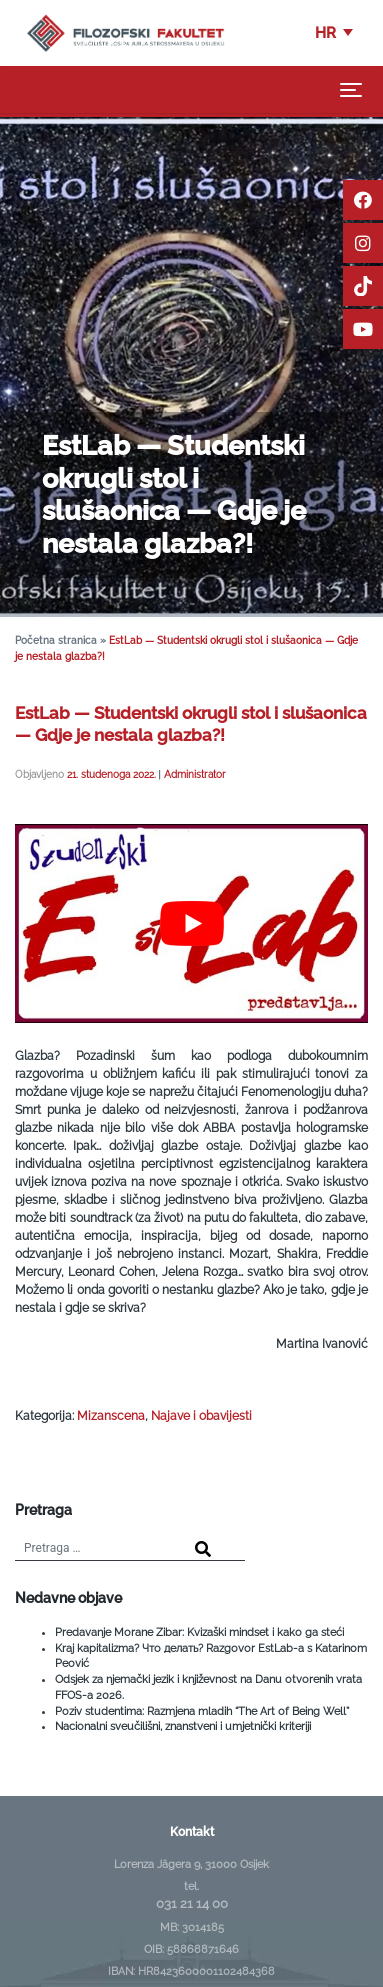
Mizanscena (111, 1416)
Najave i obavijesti (201, 1416)
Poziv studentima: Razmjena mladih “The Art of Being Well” (202, 1711)
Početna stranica (56, 640)
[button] (335, 33)
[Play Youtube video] (191, 923)
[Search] (203, 1550)
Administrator (195, 774)
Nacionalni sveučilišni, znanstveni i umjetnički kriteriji (183, 1726)
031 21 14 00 (192, 1903)
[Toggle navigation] (351, 90)
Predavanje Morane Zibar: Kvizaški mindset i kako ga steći (199, 1632)
